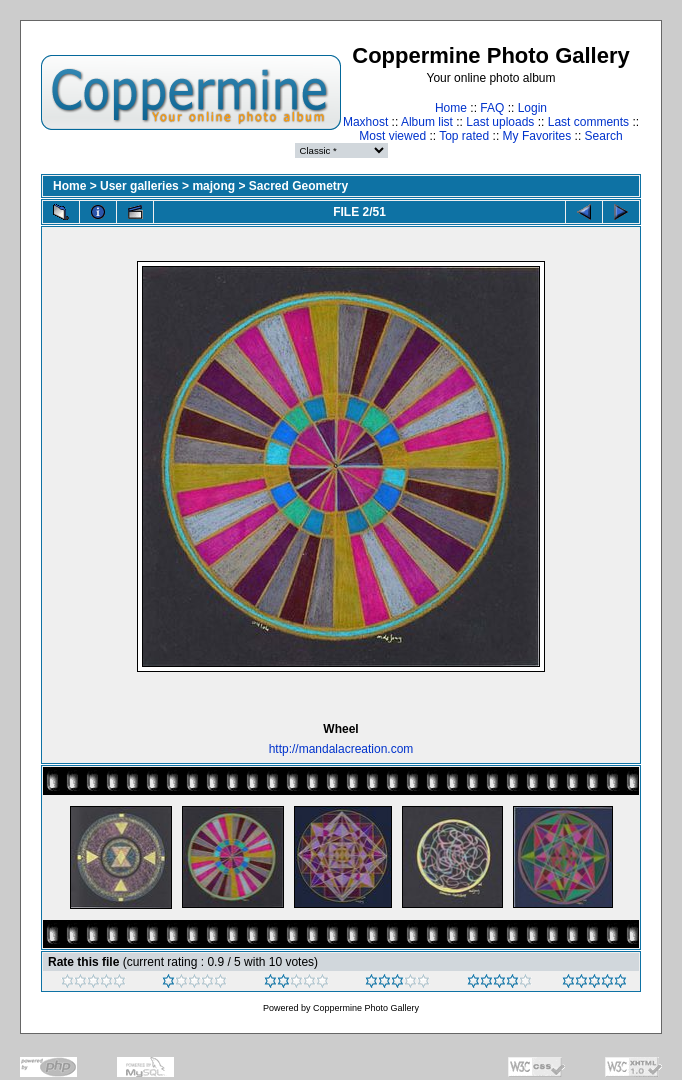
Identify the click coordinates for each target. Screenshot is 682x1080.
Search (604, 136)
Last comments (588, 122)
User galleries (139, 186)
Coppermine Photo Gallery (366, 1008)
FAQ (492, 108)
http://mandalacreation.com (341, 749)
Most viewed (392, 136)
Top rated (464, 136)
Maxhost (365, 122)
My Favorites (537, 136)
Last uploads (500, 122)
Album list (427, 122)
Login (532, 108)
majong (213, 186)
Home (451, 108)
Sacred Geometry (298, 186)
